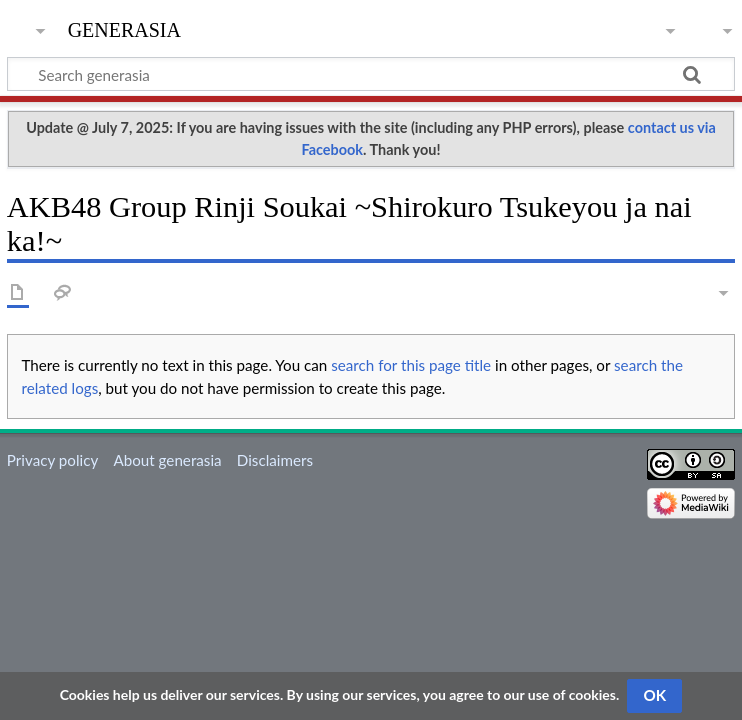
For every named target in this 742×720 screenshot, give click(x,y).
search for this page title (411, 365)
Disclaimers (275, 460)
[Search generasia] (371, 74)
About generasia (167, 460)
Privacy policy (52, 460)
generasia (124, 27)
